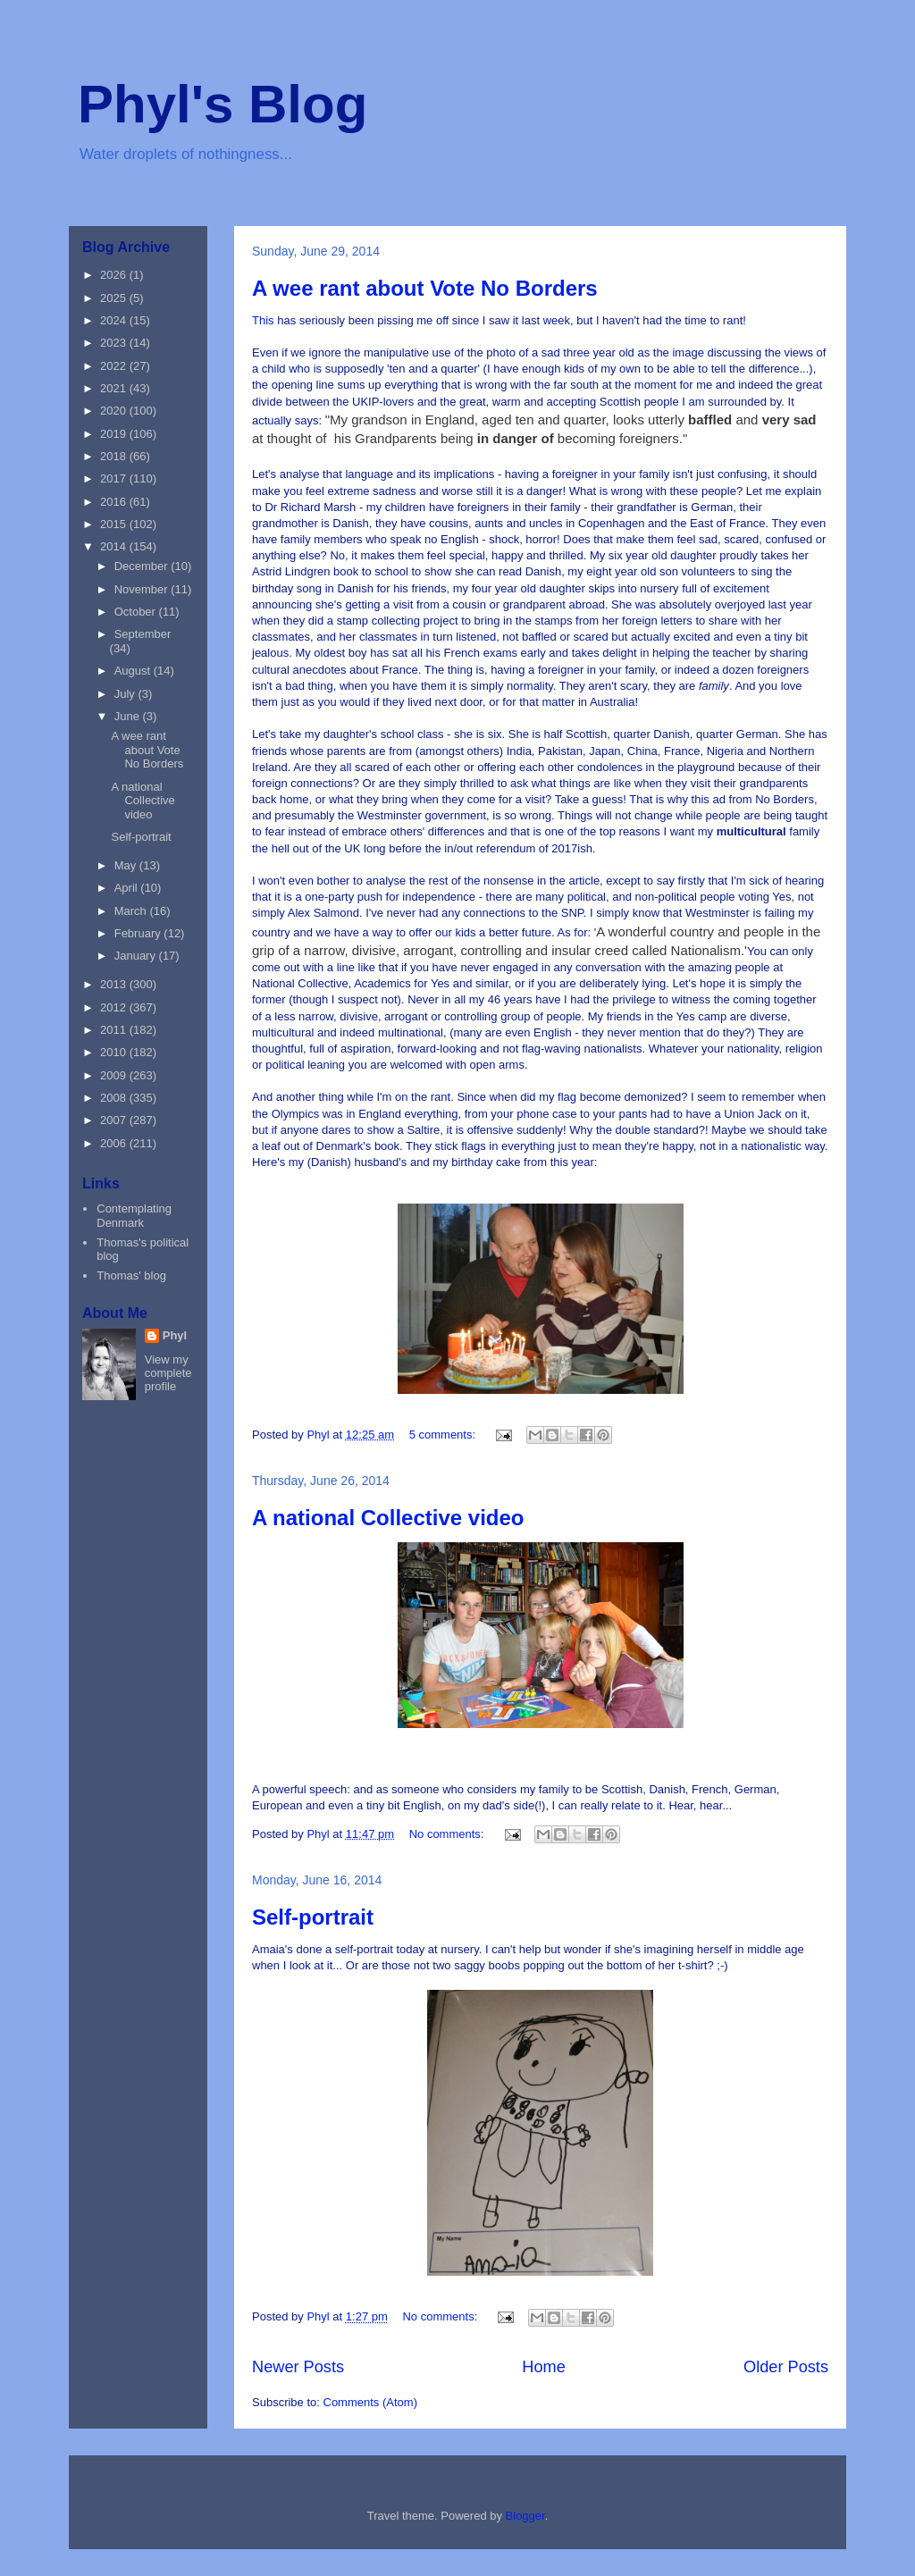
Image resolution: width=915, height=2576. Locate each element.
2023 (115, 342)
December (143, 566)
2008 (115, 1097)
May (126, 865)
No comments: (448, 1834)
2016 (115, 501)
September (143, 634)
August (134, 670)
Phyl (175, 1335)
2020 (115, 410)
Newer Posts (298, 2367)
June (128, 716)
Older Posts (785, 2367)
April (127, 887)
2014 (115, 546)
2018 (115, 456)
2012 (115, 1007)
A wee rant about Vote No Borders (425, 288)
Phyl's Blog (222, 104)
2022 (115, 366)
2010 (115, 1052)
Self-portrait (313, 1917)
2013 (115, 984)
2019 (115, 434)
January (136, 955)
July (126, 694)
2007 (115, 1120)
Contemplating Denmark (134, 1215)
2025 (115, 298)
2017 (115, 478)
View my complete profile (168, 1373)
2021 (115, 388)
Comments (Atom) (370, 2402)
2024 (115, 320)
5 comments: (444, 1434)
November (143, 589)
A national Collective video (388, 1518)
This (264, 320)
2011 (115, 1029)
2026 (115, 274)
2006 (115, 1143)
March (132, 911)
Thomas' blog (131, 1275)
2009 (115, 1075)
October (136, 611)
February (139, 933)
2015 (115, 524)
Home (544, 2367)
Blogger (525, 2515)
